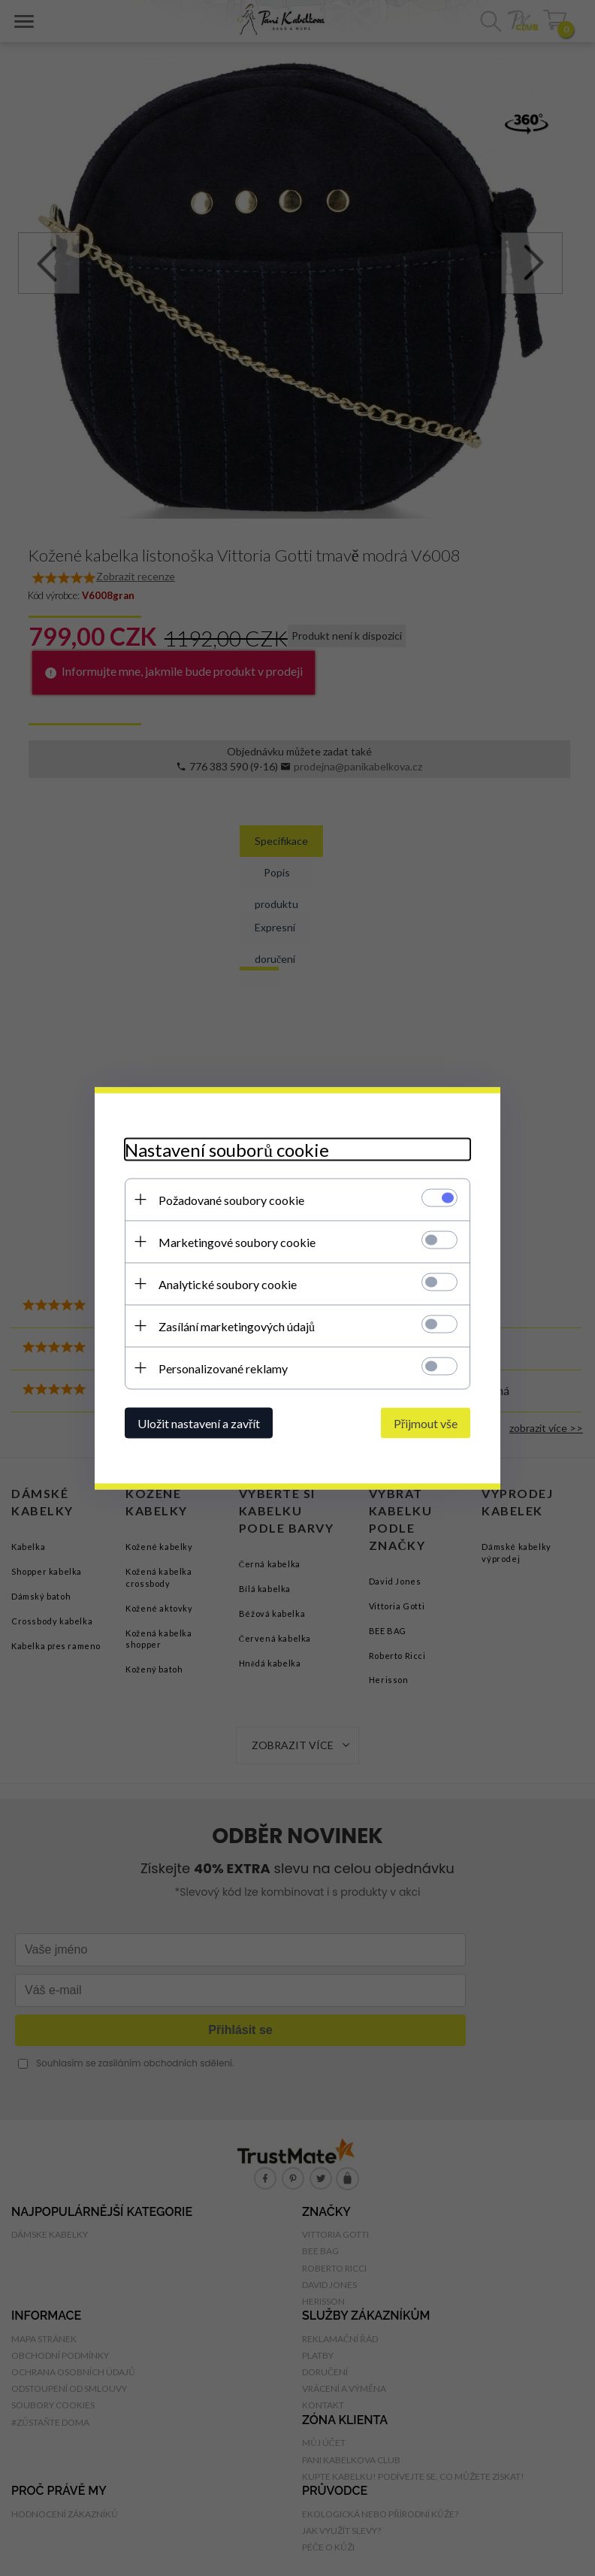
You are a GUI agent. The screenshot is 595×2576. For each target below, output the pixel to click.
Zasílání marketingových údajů (237, 1325)
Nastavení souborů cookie (227, 1149)
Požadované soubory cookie (231, 1199)
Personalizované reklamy (223, 1368)
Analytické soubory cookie (228, 1283)
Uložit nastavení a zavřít (198, 1422)
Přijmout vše (426, 1422)
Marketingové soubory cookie (237, 1241)
